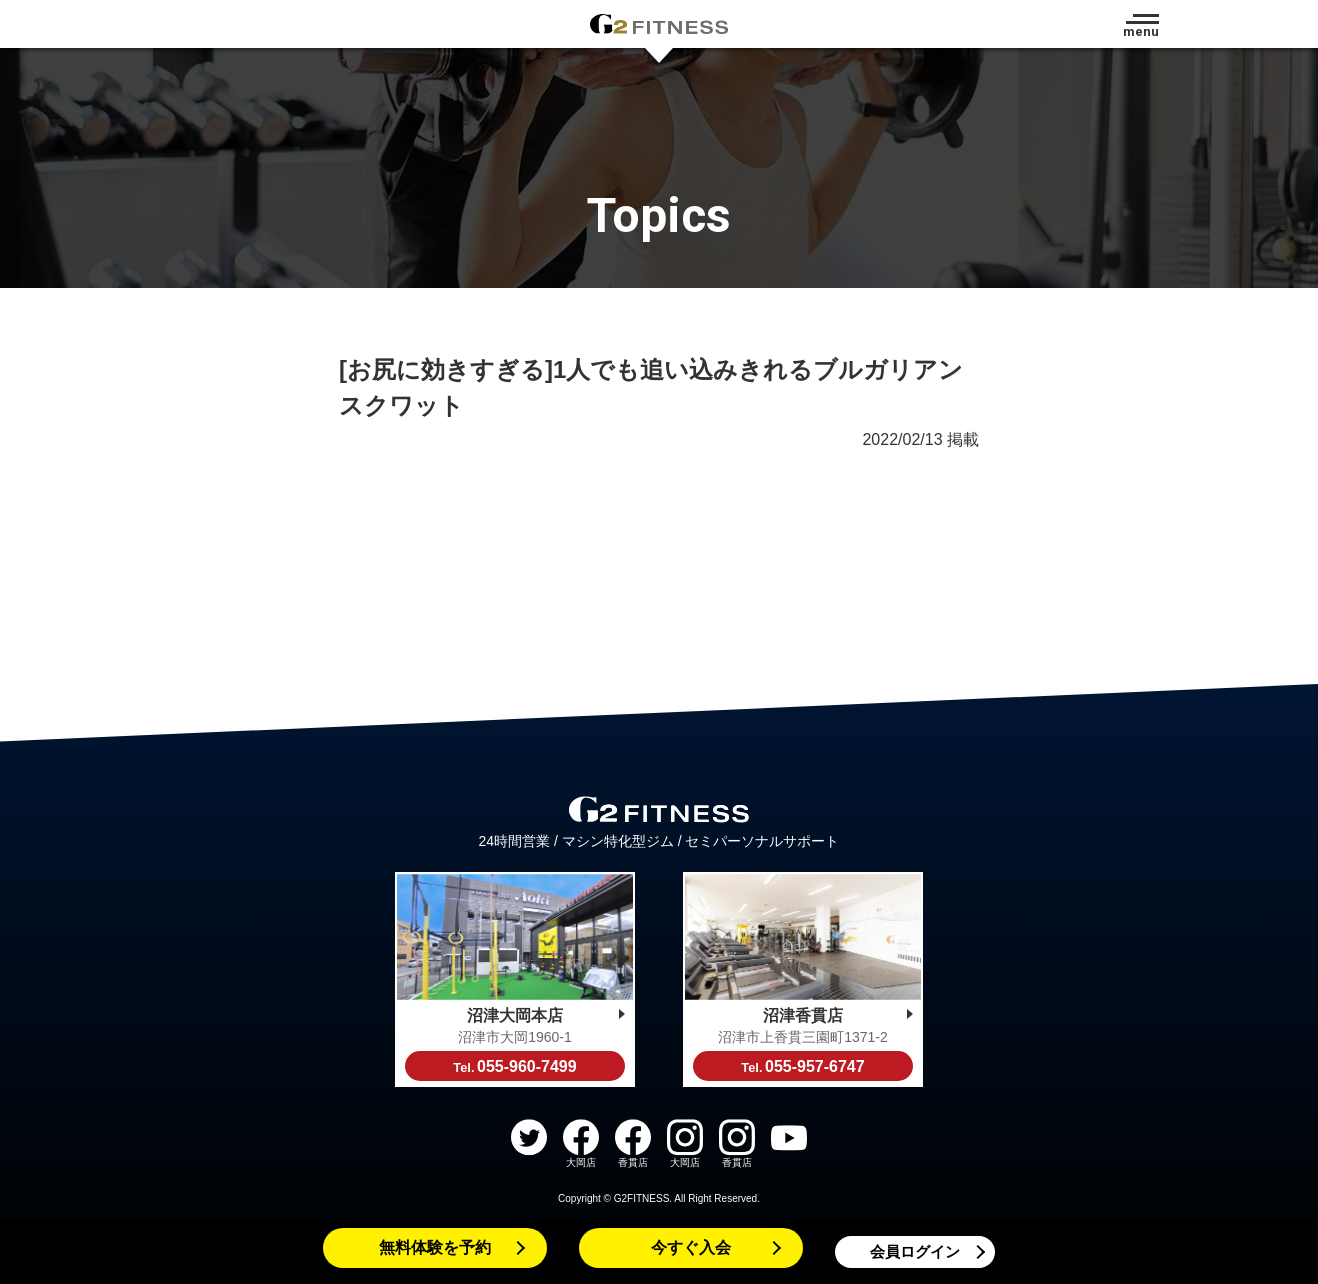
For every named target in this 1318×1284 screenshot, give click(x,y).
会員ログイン (915, 1251)
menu (1141, 31)
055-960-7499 (514, 1066)
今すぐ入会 (691, 1247)
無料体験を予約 (435, 1247)
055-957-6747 (802, 1066)
